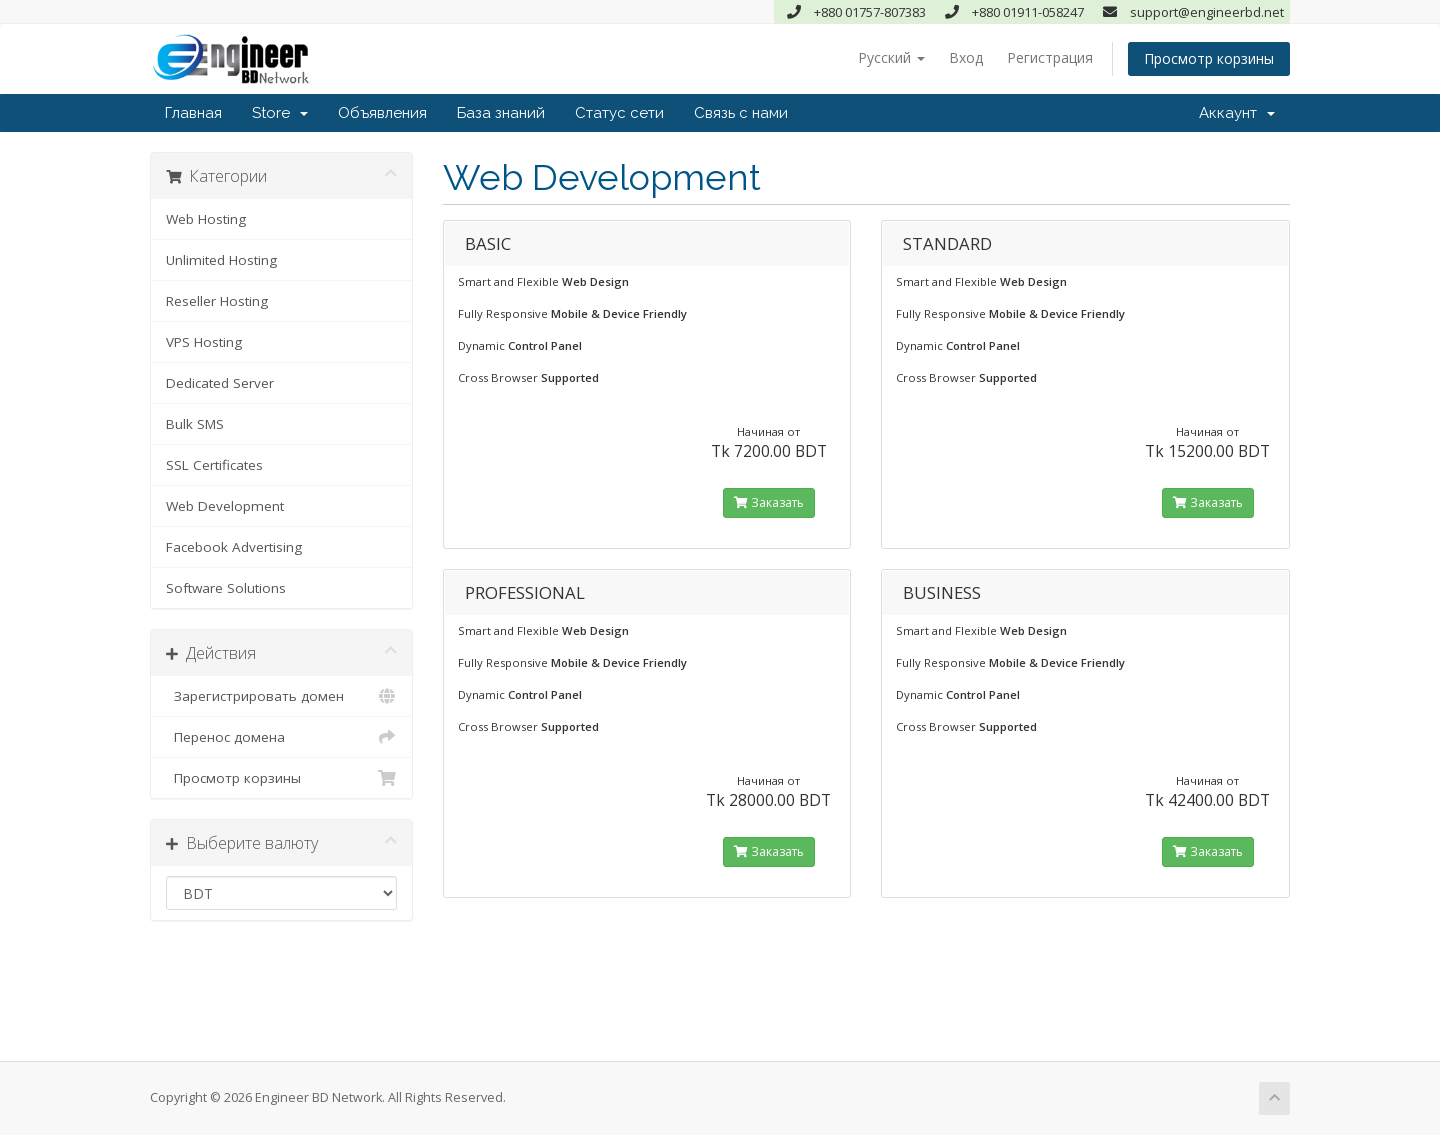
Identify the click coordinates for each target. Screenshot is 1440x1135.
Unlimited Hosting (221, 260)
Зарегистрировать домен (281, 696)
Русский (891, 57)
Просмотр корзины (1209, 58)
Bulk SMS (195, 424)
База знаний (501, 113)
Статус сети (619, 113)
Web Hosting (206, 219)
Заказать (769, 502)
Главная (193, 113)
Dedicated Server (220, 383)
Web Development (225, 506)
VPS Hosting (204, 342)
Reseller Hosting (217, 301)
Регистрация (1050, 57)
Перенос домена (281, 737)
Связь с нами (741, 113)
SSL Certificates (214, 465)
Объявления (382, 113)
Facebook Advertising (234, 547)
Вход (966, 57)
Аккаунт (1237, 113)
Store (280, 113)
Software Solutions (226, 588)
